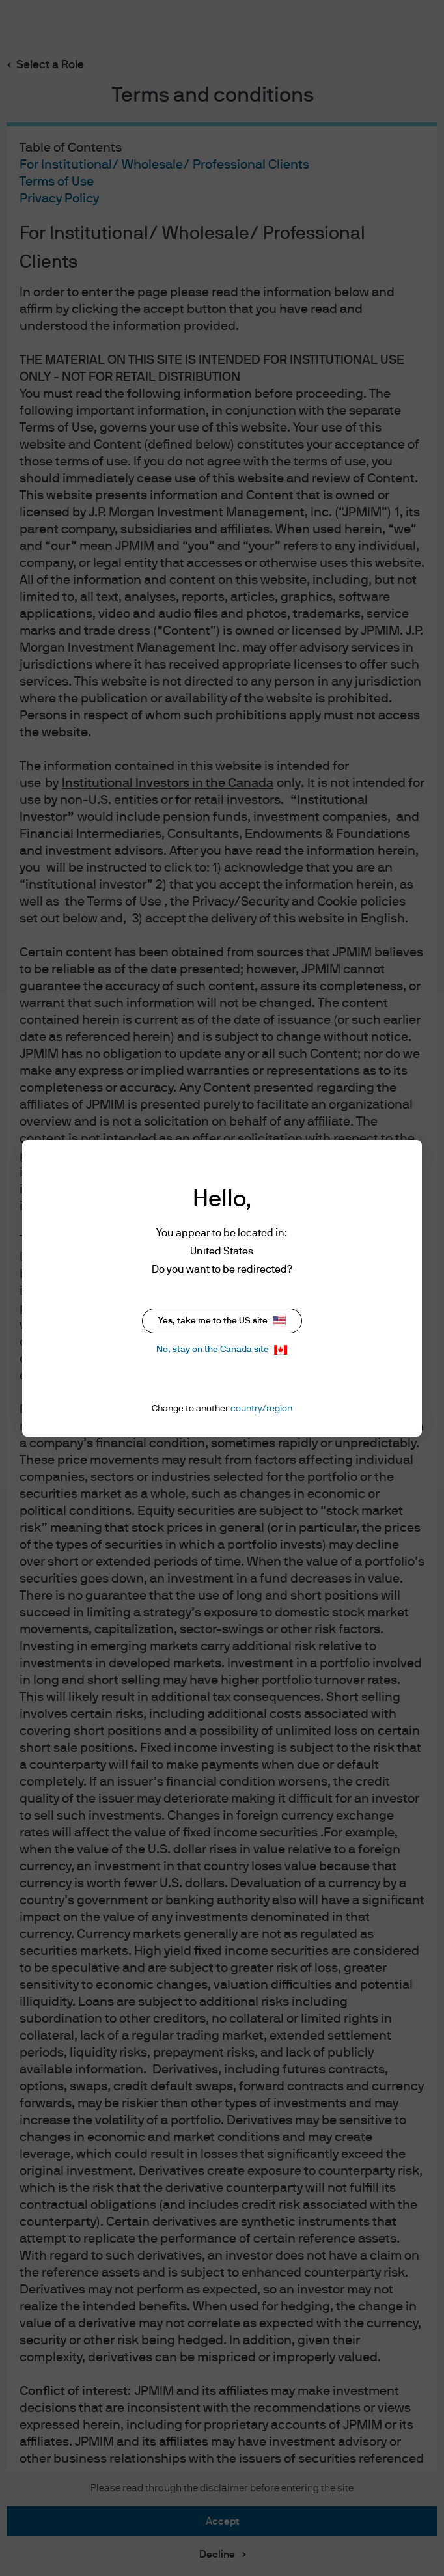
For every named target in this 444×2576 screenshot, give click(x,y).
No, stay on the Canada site (221, 1350)
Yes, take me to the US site (222, 1320)
